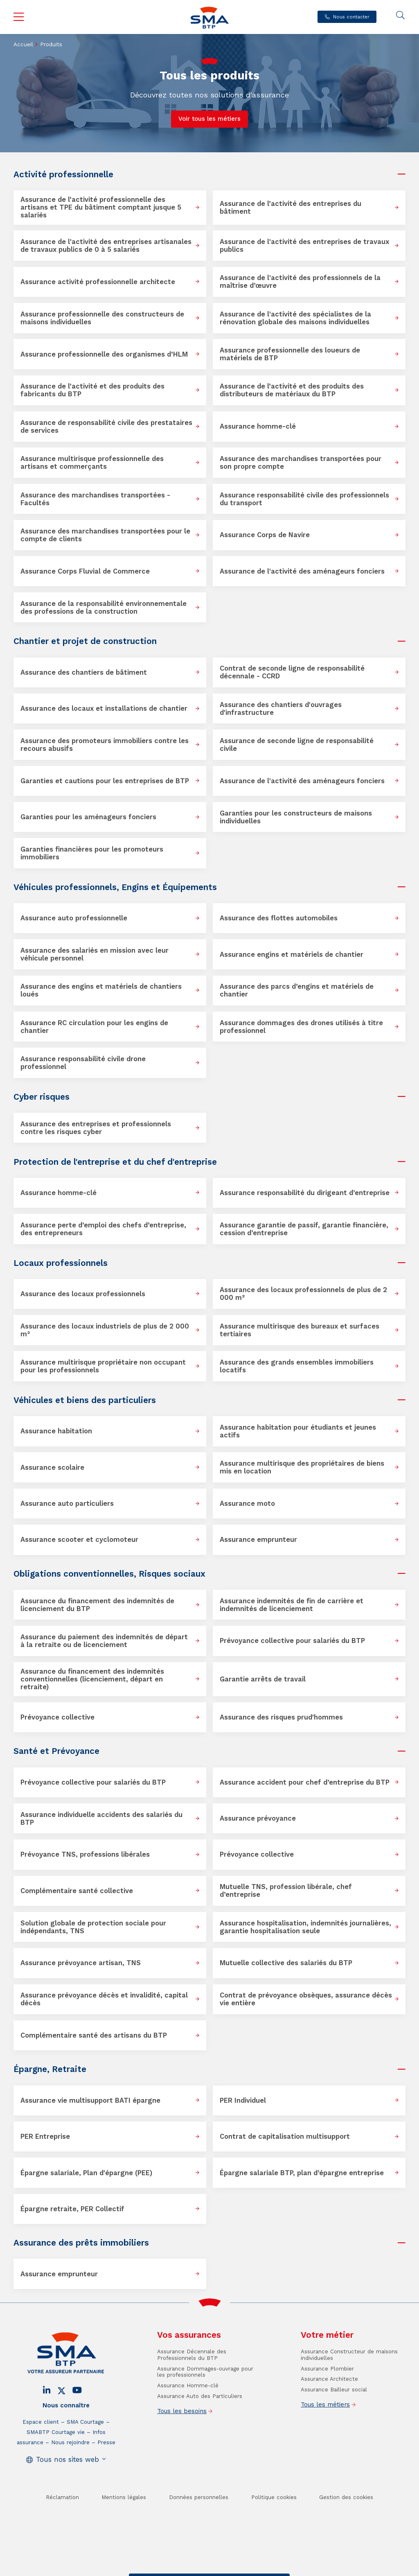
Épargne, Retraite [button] (50, 2069)
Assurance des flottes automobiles (279, 918)
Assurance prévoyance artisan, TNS (80, 1963)
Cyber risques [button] (42, 1097)
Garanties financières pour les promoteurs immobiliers (91, 853)
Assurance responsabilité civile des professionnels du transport (304, 499)
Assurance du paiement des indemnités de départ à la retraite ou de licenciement (104, 1641)
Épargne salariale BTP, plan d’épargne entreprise (302, 2173)
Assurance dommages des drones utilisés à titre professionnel (301, 1027)
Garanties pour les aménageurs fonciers (88, 817)
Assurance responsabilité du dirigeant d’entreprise (305, 1193)
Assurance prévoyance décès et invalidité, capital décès (104, 1999)
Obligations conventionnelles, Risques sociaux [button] (109, 1574)
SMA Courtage (85, 2455)
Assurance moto (247, 1503)
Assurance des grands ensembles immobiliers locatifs (297, 1366)
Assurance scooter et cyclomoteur (79, 1539)
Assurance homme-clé (258, 426)
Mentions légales (123, 2530)
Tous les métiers (325, 2437)
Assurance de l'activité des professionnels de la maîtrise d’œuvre (300, 281)
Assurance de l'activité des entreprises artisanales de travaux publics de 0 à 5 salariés (105, 245)
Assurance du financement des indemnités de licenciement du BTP (97, 1605)
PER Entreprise (45, 2136)
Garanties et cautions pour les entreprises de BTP (104, 781)
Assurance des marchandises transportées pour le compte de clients (105, 535)
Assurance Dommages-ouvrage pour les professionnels (205, 2404)
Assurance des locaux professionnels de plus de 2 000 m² (303, 1294)
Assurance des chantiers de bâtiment (83, 672)
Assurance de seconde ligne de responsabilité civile (297, 744)
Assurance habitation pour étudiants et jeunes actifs (298, 1431)
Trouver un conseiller (208, 2569)
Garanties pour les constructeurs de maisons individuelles (296, 817)
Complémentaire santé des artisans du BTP (93, 2035)
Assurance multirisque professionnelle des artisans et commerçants (92, 462)
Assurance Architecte (329, 2412)
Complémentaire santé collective (76, 1891)
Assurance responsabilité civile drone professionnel (83, 1063)
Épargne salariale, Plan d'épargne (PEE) (86, 2173)
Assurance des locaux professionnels (82, 1294)
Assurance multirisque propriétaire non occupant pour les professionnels (103, 1366)
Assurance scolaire (52, 1467)
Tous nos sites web (67, 2492)
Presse (106, 2475)
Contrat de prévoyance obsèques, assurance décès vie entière (306, 1999)
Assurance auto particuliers (67, 1503)
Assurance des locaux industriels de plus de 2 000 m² (104, 1330)
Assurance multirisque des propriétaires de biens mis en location (302, 1467)
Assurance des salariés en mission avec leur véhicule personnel (94, 954)
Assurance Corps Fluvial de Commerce (85, 571)
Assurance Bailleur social (334, 2422)
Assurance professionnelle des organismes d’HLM (104, 354)
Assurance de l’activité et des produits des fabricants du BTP (92, 390)
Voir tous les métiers (209, 118)
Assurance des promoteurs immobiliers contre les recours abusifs (104, 744)
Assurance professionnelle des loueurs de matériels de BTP (290, 354)
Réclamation (62, 2530)
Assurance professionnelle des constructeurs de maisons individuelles (102, 318)
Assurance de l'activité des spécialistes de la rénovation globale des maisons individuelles (295, 318)
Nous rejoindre (70, 2475)
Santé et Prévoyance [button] (56, 1751)
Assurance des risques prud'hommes (281, 1717)
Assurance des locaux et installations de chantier (103, 708)
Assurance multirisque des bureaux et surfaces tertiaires (299, 1330)
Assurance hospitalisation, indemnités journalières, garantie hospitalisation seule (305, 1927)
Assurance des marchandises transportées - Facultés (95, 499)
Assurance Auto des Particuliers (199, 2429)
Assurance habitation (56, 1431)
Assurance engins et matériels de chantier (291, 954)
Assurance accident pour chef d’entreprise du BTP (305, 1782)
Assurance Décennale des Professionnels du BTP (191, 2387)
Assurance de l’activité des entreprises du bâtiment (290, 207)
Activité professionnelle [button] (63, 174)
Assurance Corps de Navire (265, 535)
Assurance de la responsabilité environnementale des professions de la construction (103, 607)
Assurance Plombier (327, 2401)
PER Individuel (243, 2100)
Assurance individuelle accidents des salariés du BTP (101, 1818)
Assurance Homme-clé (188, 2418)
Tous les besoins (182, 2443)
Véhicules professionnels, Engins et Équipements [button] (115, 887)
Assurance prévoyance (258, 1818)
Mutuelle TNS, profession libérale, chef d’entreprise (286, 1890)
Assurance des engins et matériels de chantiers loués (101, 990)
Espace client (41, 2455)
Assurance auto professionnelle (73, 918)
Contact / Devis (155, 2569)
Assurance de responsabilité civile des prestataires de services (106, 426)
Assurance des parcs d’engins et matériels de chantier (297, 990)
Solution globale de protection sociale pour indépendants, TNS (93, 1927)
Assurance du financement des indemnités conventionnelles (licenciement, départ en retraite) (92, 1679)
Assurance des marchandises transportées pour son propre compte (300, 462)
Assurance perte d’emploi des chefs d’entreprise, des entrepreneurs (103, 1229)
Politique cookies (274, 2530)
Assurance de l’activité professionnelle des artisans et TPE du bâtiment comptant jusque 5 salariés (100, 207)
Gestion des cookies (346, 2530)
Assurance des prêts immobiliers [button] (81, 2243)
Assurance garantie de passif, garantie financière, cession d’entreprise (304, 1229)
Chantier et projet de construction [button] (85, 641)
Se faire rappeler (262, 2569)
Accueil (23, 44)
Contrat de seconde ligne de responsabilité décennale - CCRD (292, 672)
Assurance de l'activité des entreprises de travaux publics (304, 245)
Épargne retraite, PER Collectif (72, 2209)
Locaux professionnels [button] (61, 1263)
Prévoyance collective (57, 1717)
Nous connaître (66, 2438)
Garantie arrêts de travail (263, 1679)
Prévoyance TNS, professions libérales (85, 1854)
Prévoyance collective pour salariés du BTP (292, 1641)
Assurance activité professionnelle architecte (97, 282)
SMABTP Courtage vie (56, 2465)
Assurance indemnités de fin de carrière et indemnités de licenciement (291, 1605)
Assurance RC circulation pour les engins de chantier (94, 1027)
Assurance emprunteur (258, 1539)
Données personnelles (198, 2530)
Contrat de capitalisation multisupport (285, 2136)
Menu (19, 17)
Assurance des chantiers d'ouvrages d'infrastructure (281, 708)
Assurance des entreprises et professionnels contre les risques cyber (95, 1128)
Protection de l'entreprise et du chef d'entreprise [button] (115, 1162)
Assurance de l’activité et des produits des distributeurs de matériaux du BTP (292, 390)
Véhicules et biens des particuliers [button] (85, 1400)
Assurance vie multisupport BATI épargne (90, 2100)
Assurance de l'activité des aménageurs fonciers (302, 571)
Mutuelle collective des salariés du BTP (286, 1963)
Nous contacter (351, 17)
